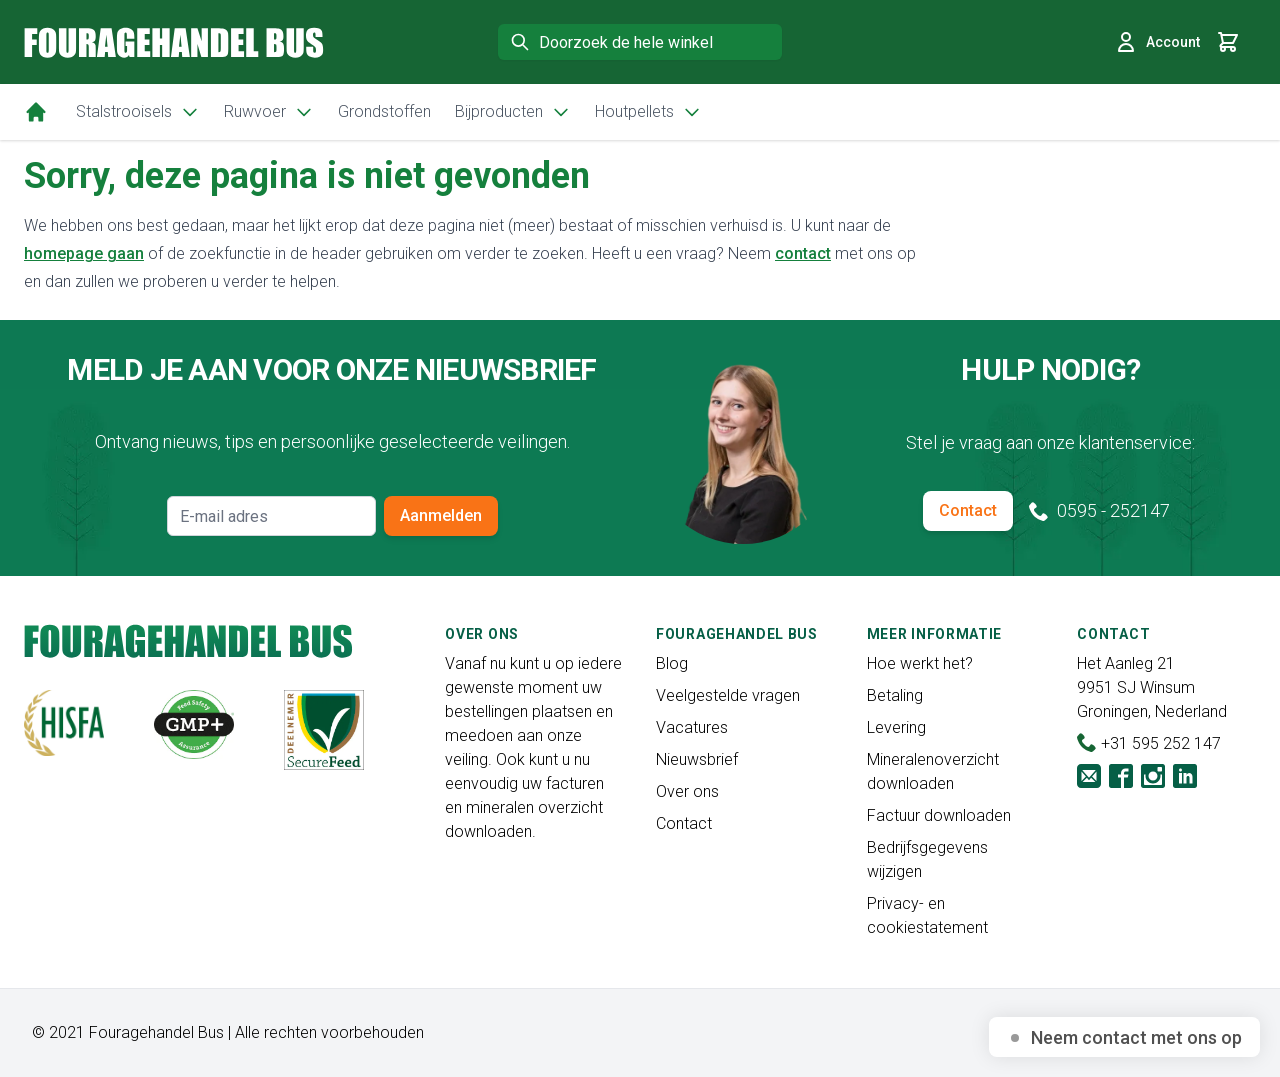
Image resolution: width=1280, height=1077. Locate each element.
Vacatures (692, 727)
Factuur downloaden (939, 815)
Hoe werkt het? (920, 663)
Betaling (895, 695)
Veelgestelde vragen (728, 695)
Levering (896, 727)
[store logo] (174, 42)
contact (803, 253)
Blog (672, 663)
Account (1157, 42)
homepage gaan (84, 253)
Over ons (687, 791)
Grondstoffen (384, 111)
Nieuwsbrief (697, 759)
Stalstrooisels (138, 112)
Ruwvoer (269, 112)
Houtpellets (648, 112)
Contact (968, 510)
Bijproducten (513, 112)
